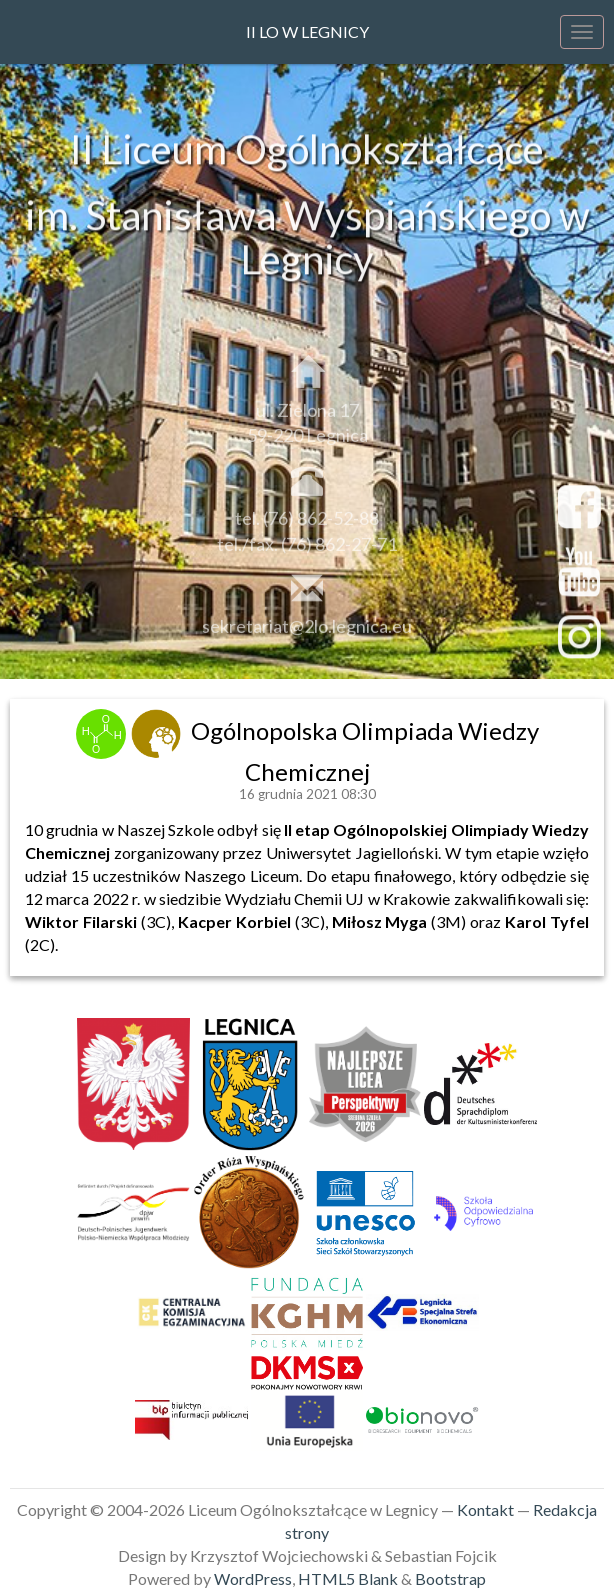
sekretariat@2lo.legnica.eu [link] (307, 632)
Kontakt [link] (485, 1509)
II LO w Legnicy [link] (307, 31)
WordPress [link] (253, 1578)
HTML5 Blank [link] (348, 1578)
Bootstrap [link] (450, 1578)
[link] (103, 730)
